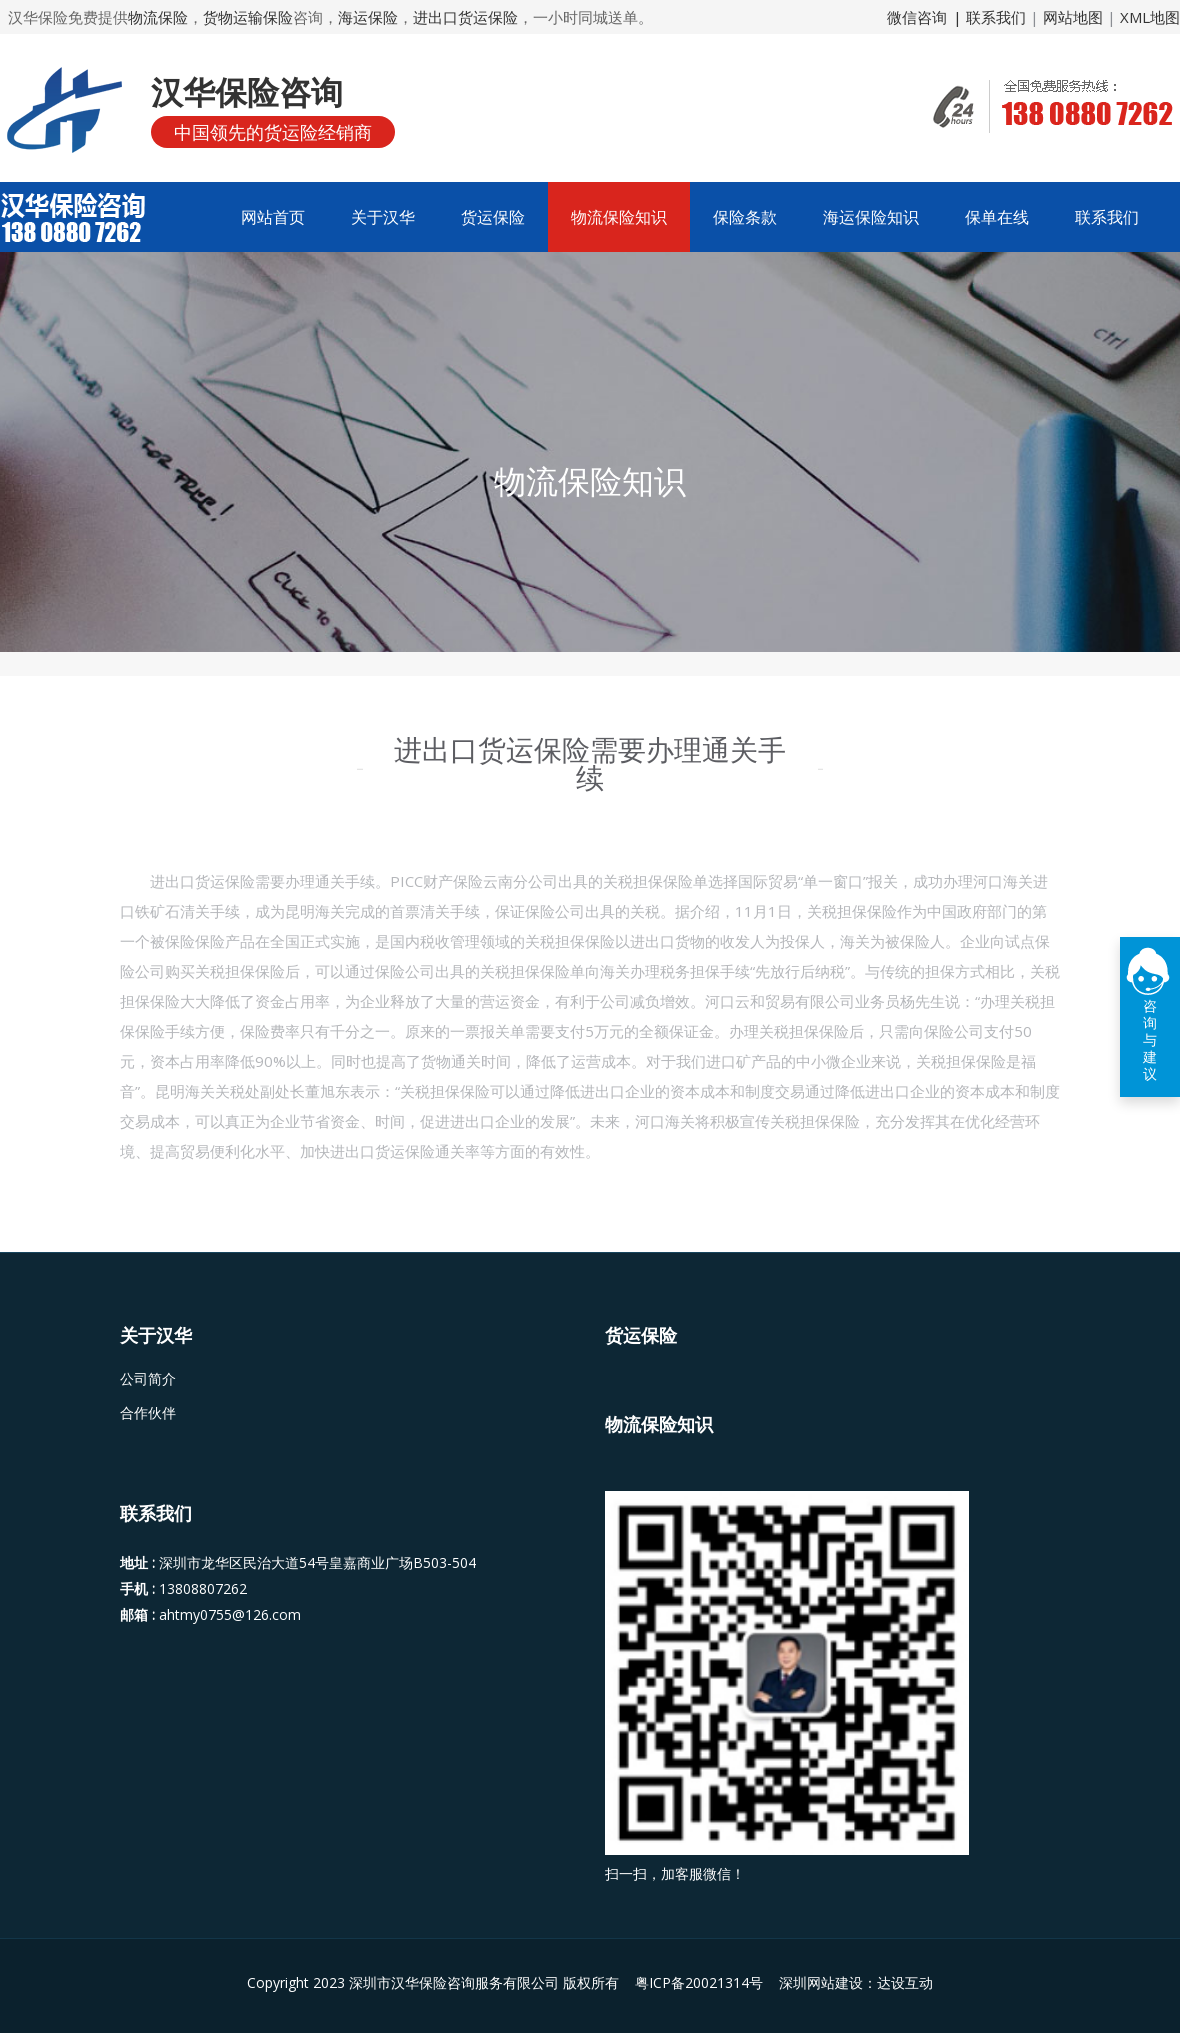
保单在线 (997, 217)
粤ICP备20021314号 (701, 1982)
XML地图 (1150, 17)
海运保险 (368, 17)
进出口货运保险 (465, 17)
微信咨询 (917, 17)
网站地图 (1073, 17)
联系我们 (1107, 217)
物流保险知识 (619, 217)
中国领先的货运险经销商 (273, 132)
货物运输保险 (248, 17)
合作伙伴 (148, 1413)
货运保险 (493, 217)
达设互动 (905, 1982)
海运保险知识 (871, 217)
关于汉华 (383, 217)
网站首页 (273, 217)
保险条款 (745, 217)
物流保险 (158, 17)
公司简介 (148, 1379)
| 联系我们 (991, 17)
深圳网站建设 (821, 1982)
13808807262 (203, 1588)
